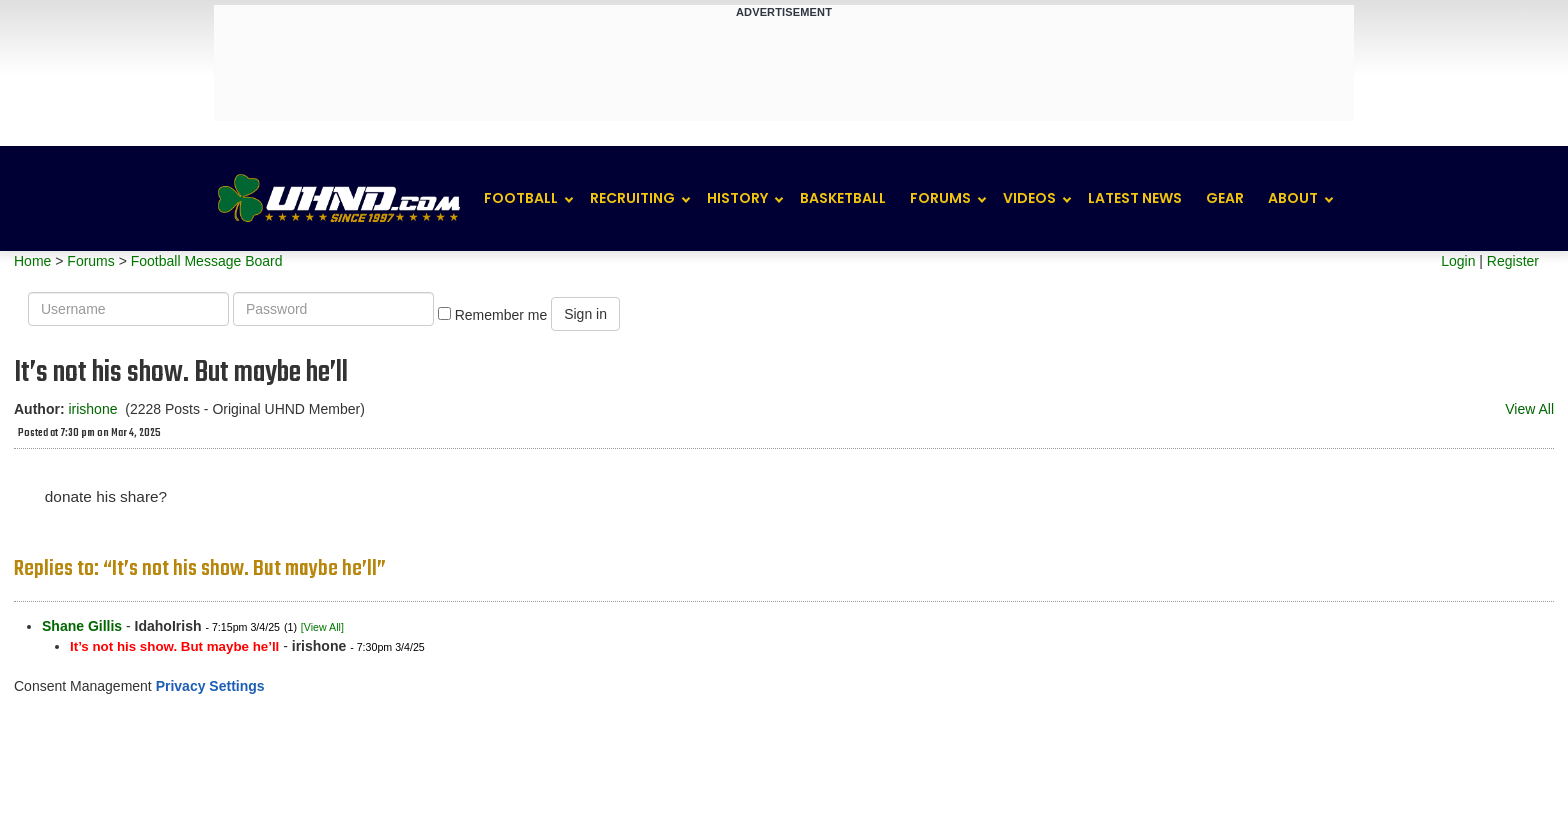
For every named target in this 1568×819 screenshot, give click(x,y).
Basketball (843, 198)
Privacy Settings (210, 686)
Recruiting (632, 198)
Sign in (585, 314)
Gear (1225, 198)
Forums (940, 198)
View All (1529, 409)
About (1293, 198)
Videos (1029, 198)
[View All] (322, 627)
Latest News (1135, 198)
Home (32, 261)
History (737, 198)
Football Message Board (207, 261)
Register (1513, 261)
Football (521, 198)
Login (1458, 261)
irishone (92, 409)
